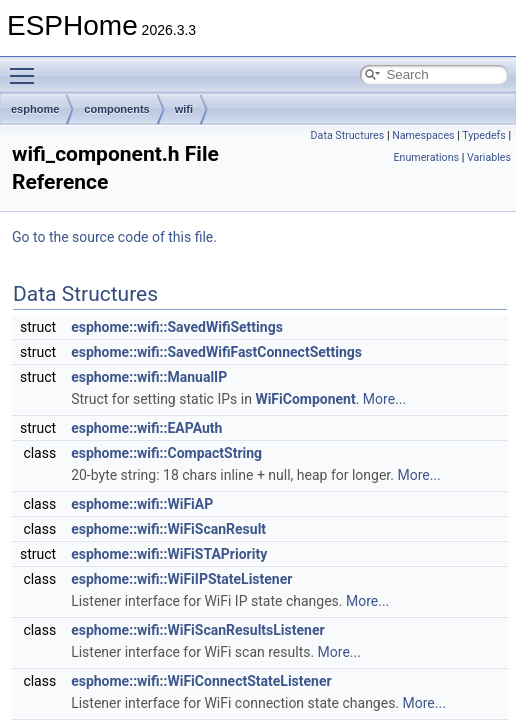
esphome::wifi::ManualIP (149, 377)
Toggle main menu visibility (27, 67)
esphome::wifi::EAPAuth (146, 428)
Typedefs (484, 135)
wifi (184, 109)
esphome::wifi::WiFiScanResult (168, 529)
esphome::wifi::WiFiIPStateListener (181, 579)
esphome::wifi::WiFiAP (142, 504)
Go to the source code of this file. (114, 237)
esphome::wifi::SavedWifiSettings (177, 327)
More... (384, 399)
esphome (35, 109)
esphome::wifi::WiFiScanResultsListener (197, 630)
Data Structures (348, 135)
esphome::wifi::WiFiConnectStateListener (201, 681)
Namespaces (423, 135)
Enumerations (426, 157)
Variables (489, 157)
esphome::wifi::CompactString (166, 453)
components (116, 109)
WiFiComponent (305, 399)
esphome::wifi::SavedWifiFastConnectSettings (216, 352)
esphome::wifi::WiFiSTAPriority (169, 554)
